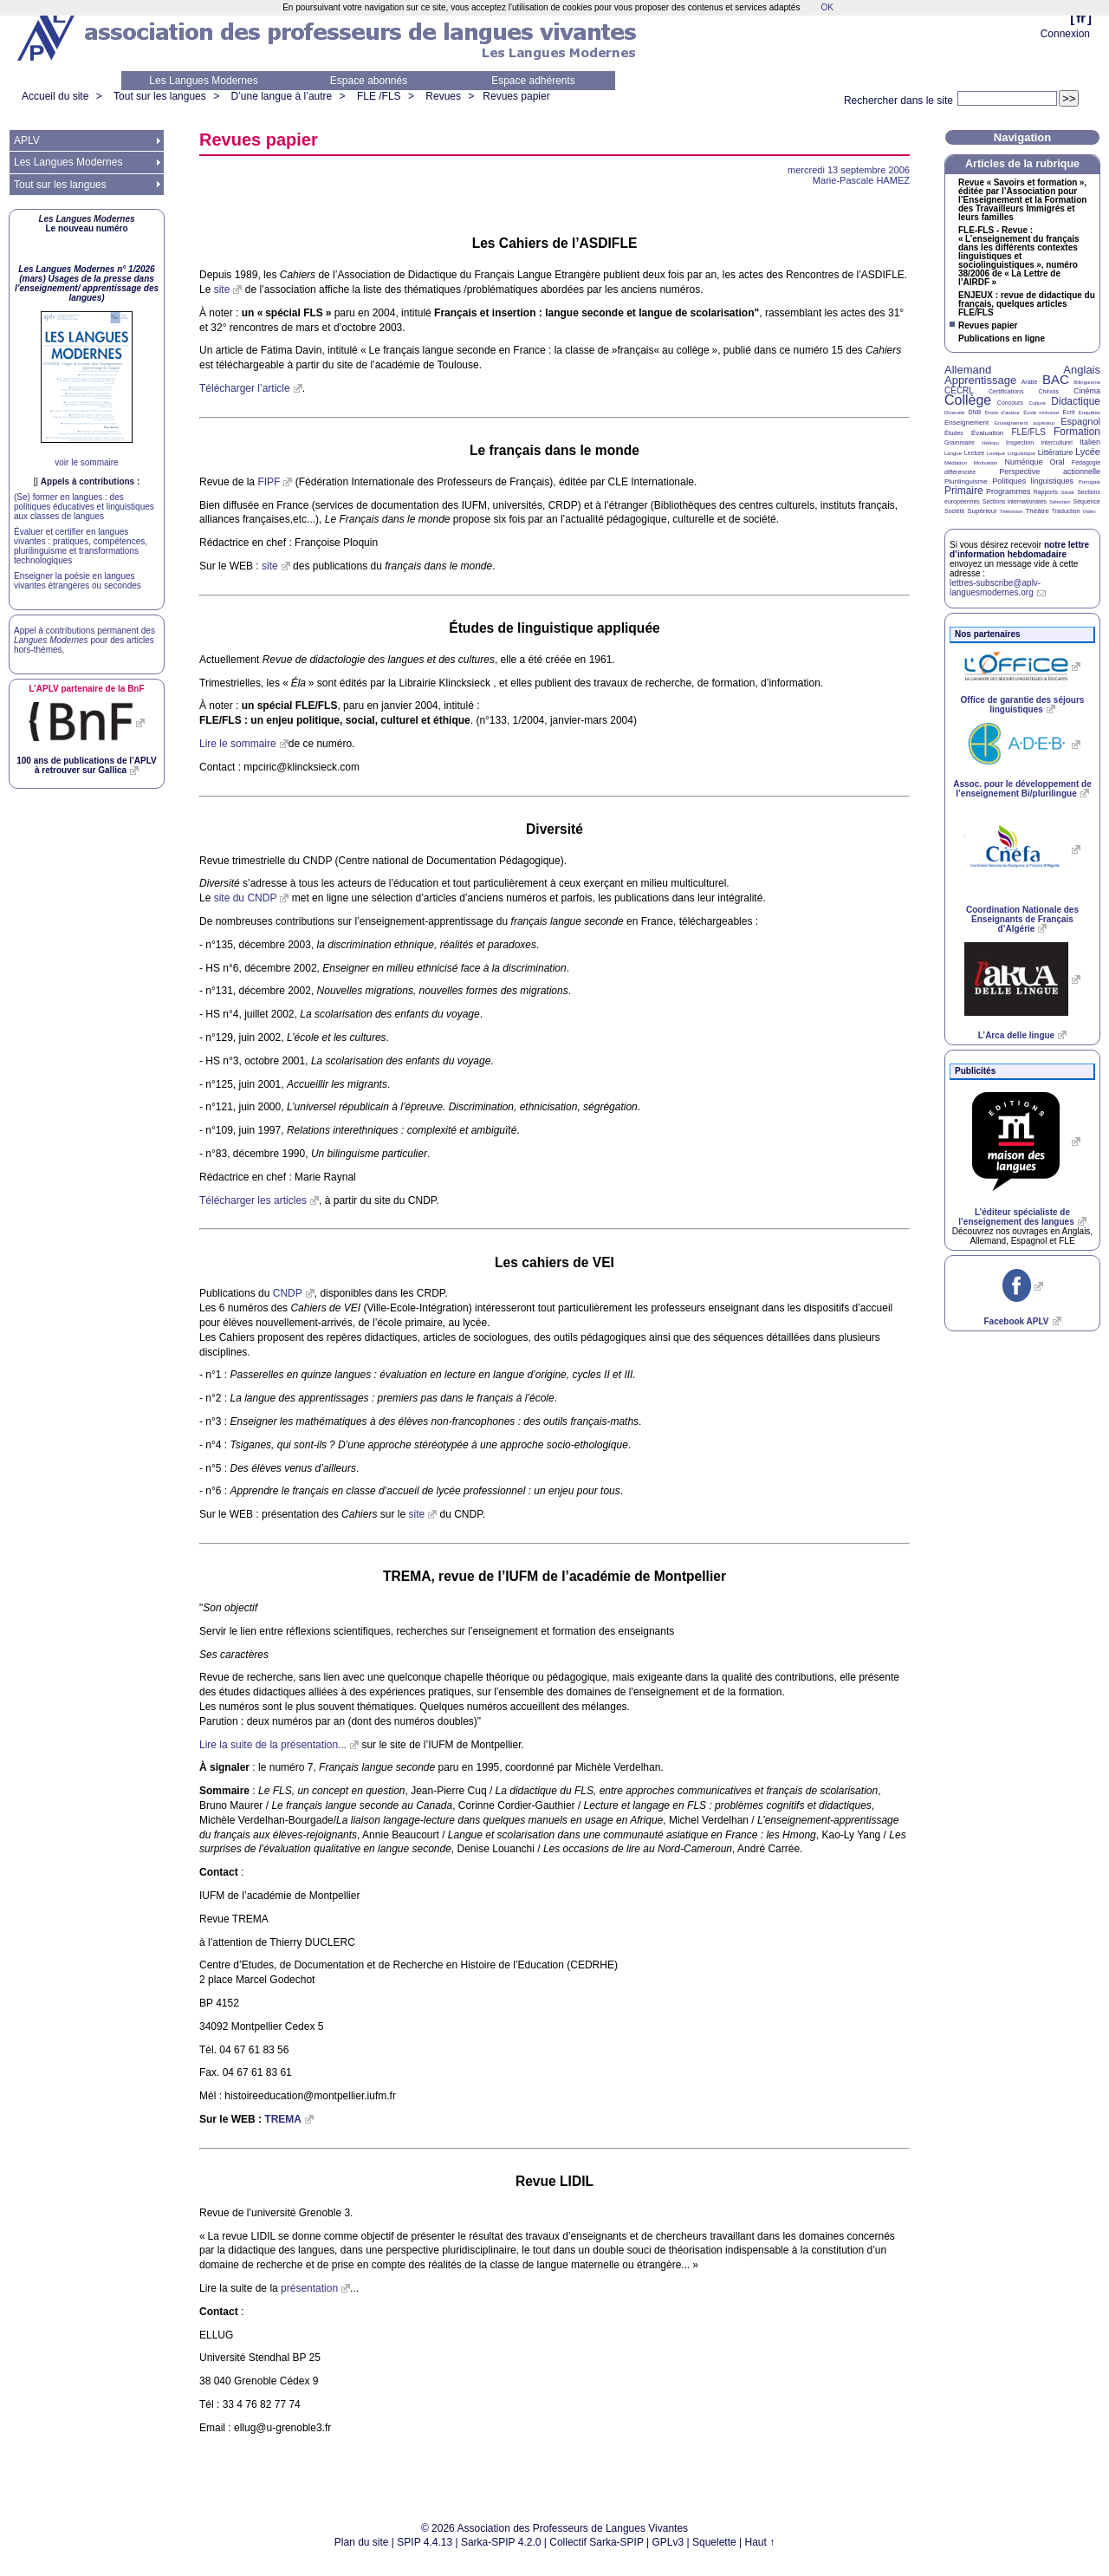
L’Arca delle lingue (1016, 1035)
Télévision (1011, 511)
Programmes (1008, 491)
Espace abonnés (368, 81)
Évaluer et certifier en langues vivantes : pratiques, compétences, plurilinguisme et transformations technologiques (80, 546)
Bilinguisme (1086, 382)
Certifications (1006, 391)
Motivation (985, 462)
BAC (1055, 379)
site (222, 289)
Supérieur (982, 511)
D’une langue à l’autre (281, 96)
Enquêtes (1089, 412)
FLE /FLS (379, 96)
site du (245, 898)
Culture (1036, 403)
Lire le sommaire (237, 744)
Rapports (1046, 492)
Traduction (1066, 511)
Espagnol (1080, 421)
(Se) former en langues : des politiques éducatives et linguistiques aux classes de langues (84, 506)
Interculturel (1057, 442)
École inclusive (1041, 412)
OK (826, 7)
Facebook (1015, 1321)
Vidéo (1088, 511)
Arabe (1029, 382)
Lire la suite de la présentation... (273, 1745)
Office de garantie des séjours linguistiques (1023, 704)
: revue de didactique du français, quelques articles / (1026, 304)
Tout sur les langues (159, 96)
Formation (1077, 432)
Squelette (714, 2542)
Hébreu (990, 443)
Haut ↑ (760, 2542)
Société (954, 511)
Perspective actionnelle (1049, 471)
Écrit (1068, 412)
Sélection (1060, 501)
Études (953, 433)
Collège (967, 400)
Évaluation (987, 433)
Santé (1067, 492)
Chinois (1049, 391)
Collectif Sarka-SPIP (596, 2542)
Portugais (1089, 482)
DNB (975, 412)
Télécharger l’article (244, 388)
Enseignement (966, 422)
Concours (1010, 403)
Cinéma (1086, 391)
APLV (27, 140)
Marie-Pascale (861, 180)
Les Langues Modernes (203, 81)
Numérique (1023, 462)
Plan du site (361, 2542)
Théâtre (1037, 511)
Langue (953, 453)
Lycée (1087, 451)
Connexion (1065, 34)
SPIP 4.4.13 (424, 2542)
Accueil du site (55, 96)
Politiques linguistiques (1032, 481)
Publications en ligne (1001, 339)
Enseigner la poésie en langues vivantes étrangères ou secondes (77, 580)
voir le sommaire (86, 462)
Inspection (1020, 442)
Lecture (974, 453)
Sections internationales (1015, 501)
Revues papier (516, 96)
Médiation (955, 462)
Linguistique (1021, 453)
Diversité (954, 412)
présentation (309, 2288)
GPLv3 (668, 2542)
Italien (1090, 442)
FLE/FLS (1028, 432)
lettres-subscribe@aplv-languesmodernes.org (995, 587)
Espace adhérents (533, 81)
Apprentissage (980, 380)
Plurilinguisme (966, 481)
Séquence (1086, 501)
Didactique (1075, 401)
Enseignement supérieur (1024, 423)
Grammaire (959, 442)
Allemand (967, 369)
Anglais (1081, 369)
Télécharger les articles (253, 1200)
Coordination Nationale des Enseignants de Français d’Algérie (1022, 919)
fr (1081, 17)
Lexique (996, 453)
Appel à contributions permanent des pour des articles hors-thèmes (84, 640)
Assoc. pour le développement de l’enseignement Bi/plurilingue (1022, 788)
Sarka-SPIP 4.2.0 (501, 2542)
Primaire (963, 491)
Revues (443, 96)
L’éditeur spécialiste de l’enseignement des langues (1015, 1216)
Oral (1057, 462)
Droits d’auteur (1002, 412)
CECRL (959, 390)
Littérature (1055, 452)
